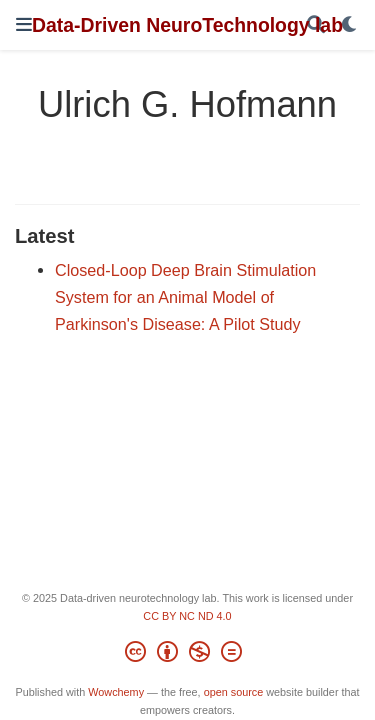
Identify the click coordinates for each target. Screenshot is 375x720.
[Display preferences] (350, 25)
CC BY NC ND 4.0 (187, 616)
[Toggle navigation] (24, 24)
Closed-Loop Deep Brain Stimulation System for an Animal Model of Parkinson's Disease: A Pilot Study (185, 296)
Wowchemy (116, 692)
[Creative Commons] (187, 655)
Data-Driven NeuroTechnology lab (187, 25)
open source (234, 692)
